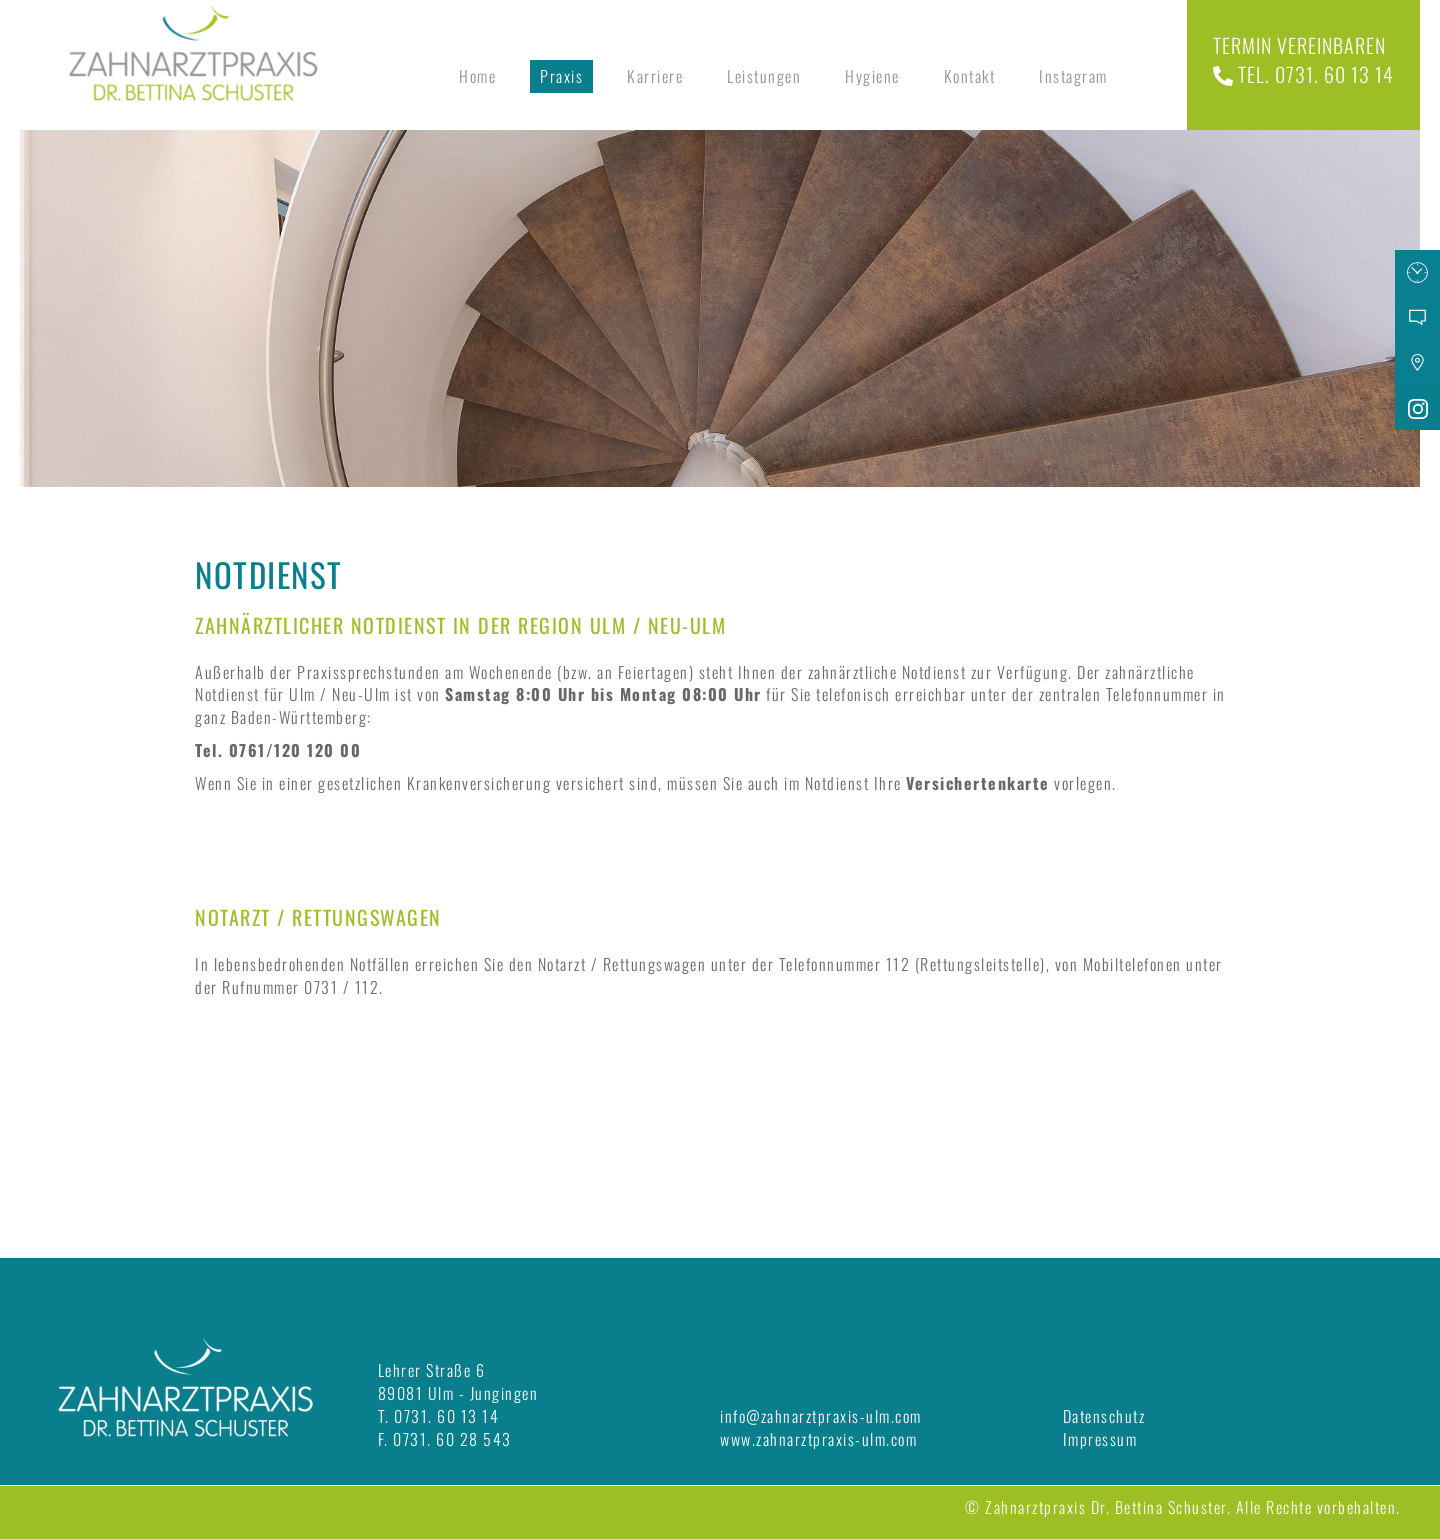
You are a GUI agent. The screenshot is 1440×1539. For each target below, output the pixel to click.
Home (477, 76)
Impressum (1100, 1439)
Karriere (655, 76)
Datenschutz (1104, 1416)
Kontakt (970, 76)
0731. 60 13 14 (446, 1416)
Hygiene (872, 76)
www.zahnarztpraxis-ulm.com (818, 1439)
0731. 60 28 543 (452, 1439)
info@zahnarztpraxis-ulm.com (821, 1416)
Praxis (561, 76)
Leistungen (764, 76)
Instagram (1073, 76)
